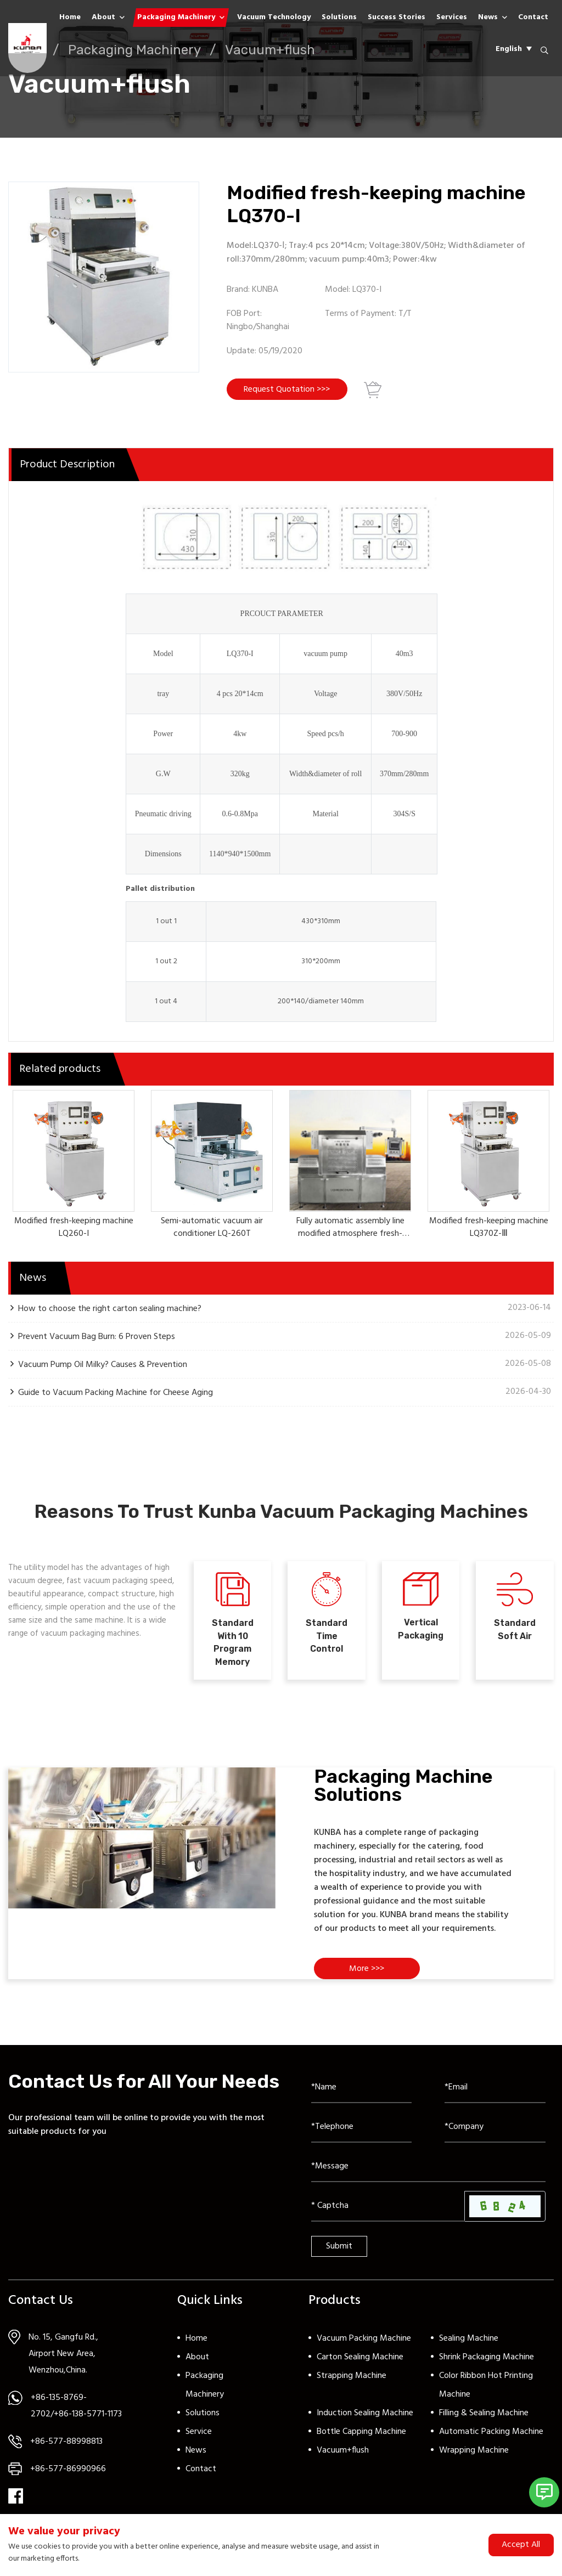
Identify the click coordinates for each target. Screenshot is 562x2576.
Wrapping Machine (474, 2460)
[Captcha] (388, 2216)
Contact (533, 17)
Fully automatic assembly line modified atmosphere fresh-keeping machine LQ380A (350, 1236)
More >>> (368, 1978)
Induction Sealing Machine (365, 2423)
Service (199, 2441)
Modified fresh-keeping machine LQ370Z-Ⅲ (488, 1230)
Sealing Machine (468, 2348)
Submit (339, 2256)
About (103, 17)
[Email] (495, 2097)
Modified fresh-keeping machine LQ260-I (73, 1230)
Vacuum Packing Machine (364, 2348)
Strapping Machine (351, 2386)
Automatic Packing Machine (491, 2441)
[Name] (361, 2097)
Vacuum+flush (343, 2460)
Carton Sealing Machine (360, 2367)
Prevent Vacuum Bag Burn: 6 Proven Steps (96, 1339)
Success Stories (396, 17)
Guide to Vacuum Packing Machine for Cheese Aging (115, 1395)
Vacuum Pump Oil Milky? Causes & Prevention (102, 1367)
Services (451, 17)
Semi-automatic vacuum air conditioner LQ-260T (212, 1230)
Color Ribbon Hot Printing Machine (486, 2395)
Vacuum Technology (274, 17)
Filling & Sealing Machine (484, 2423)
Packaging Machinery (176, 17)
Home (70, 17)
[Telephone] (361, 2137)
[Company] (495, 2137)
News (488, 17)
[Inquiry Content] (428, 2176)
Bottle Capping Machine (361, 2441)
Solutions (339, 17)
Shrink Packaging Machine (486, 2367)
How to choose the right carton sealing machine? (109, 1311)
